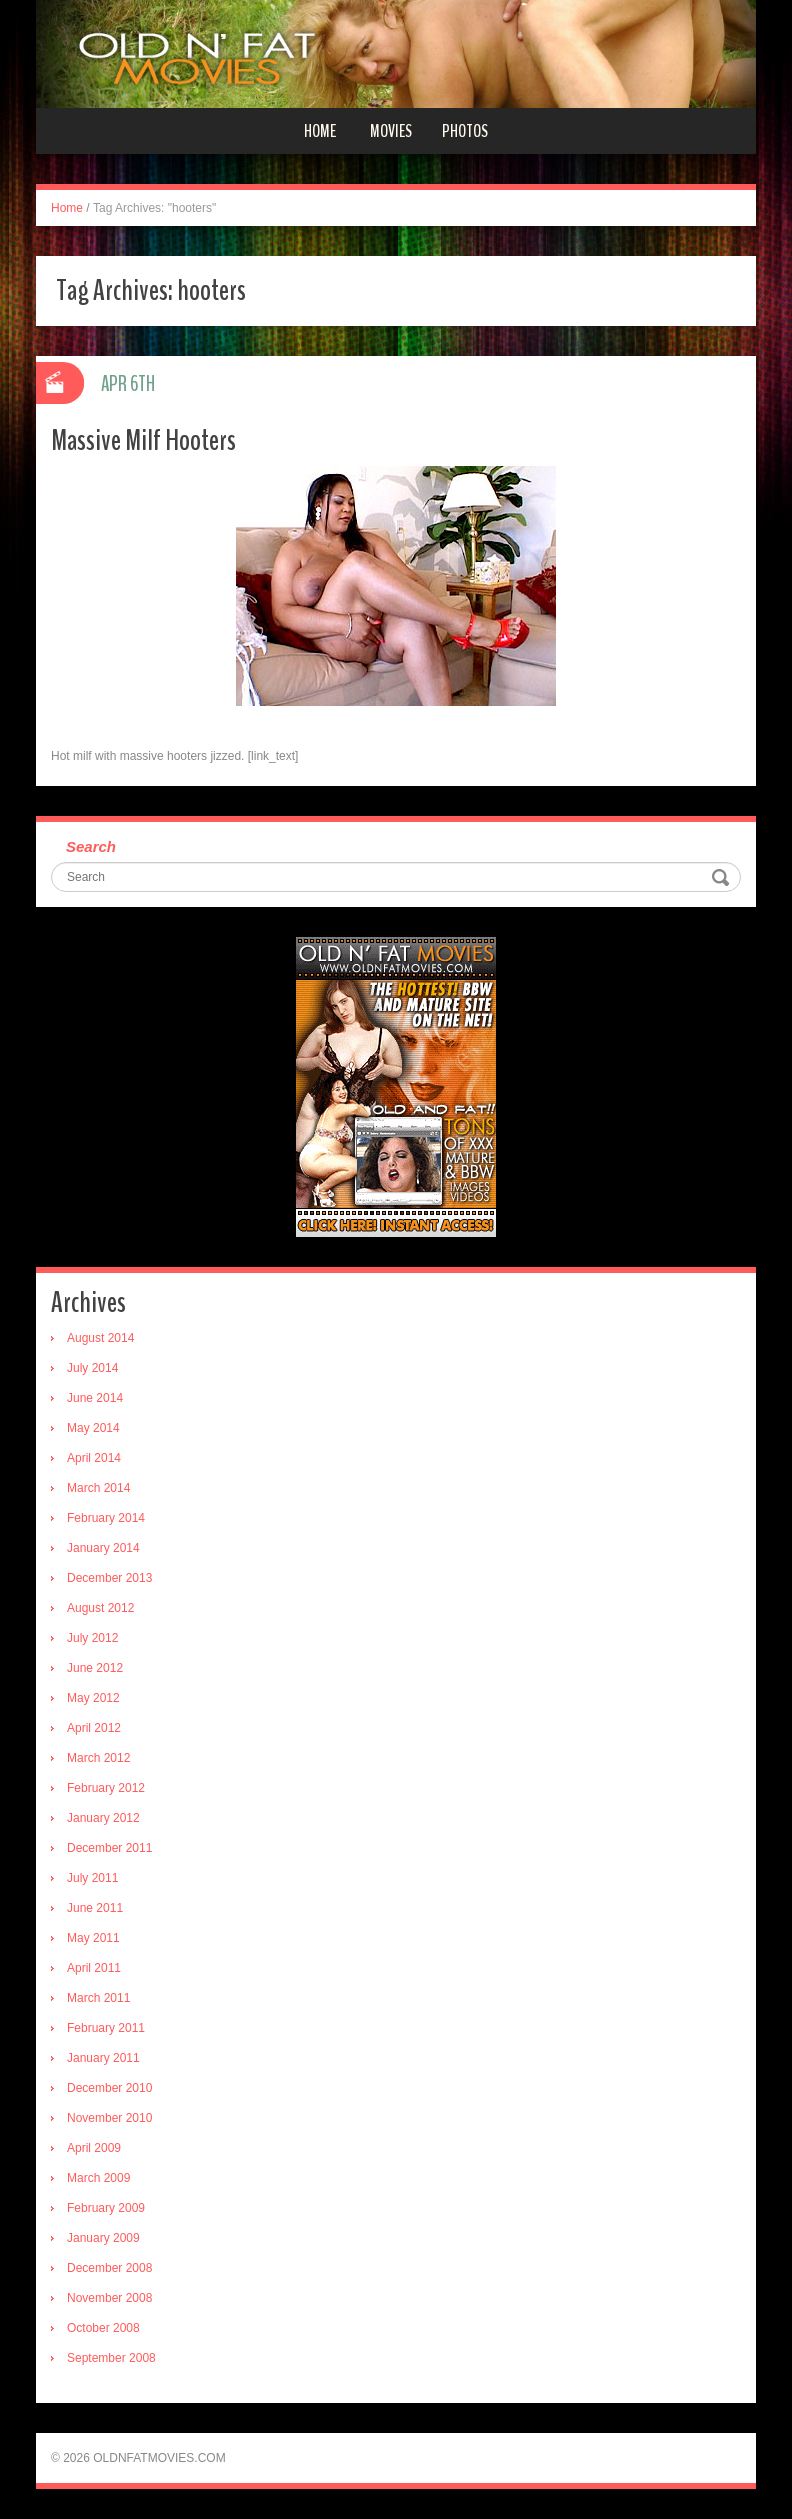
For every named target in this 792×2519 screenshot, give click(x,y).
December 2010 (109, 2088)
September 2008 (111, 2358)
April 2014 (94, 1458)
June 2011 (95, 1908)
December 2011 (109, 1848)
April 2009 (94, 2148)
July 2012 (92, 1638)
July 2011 (92, 1878)
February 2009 (106, 2208)
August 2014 (100, 1338)
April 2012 (94, 1728)
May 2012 (93, 1698)
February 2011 (106, 2028)
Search (91, 846)
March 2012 (98, 1758)
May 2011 (93, 1938)
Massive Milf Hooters (143, 440)
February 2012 (106, 1788)
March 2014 (98, 1488)
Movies (391, 131)
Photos (465, 131)
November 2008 (109, 2298)
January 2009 (103, 2238)
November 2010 (109, 2118)
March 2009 (98, 2178)
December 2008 (109, 2268)
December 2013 (109, 1578)
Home (320, 131)
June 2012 (95, 1668)
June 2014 (95, 1398)
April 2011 (94, 1968)
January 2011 (103, 2058)
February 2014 (106, 1518)
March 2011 (98, 1998)
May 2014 (93, 1428)
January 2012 (103, 1818)
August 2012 (100, 1608)
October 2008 (103, 2328)
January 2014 (103, 1548)
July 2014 (92, 1368)
